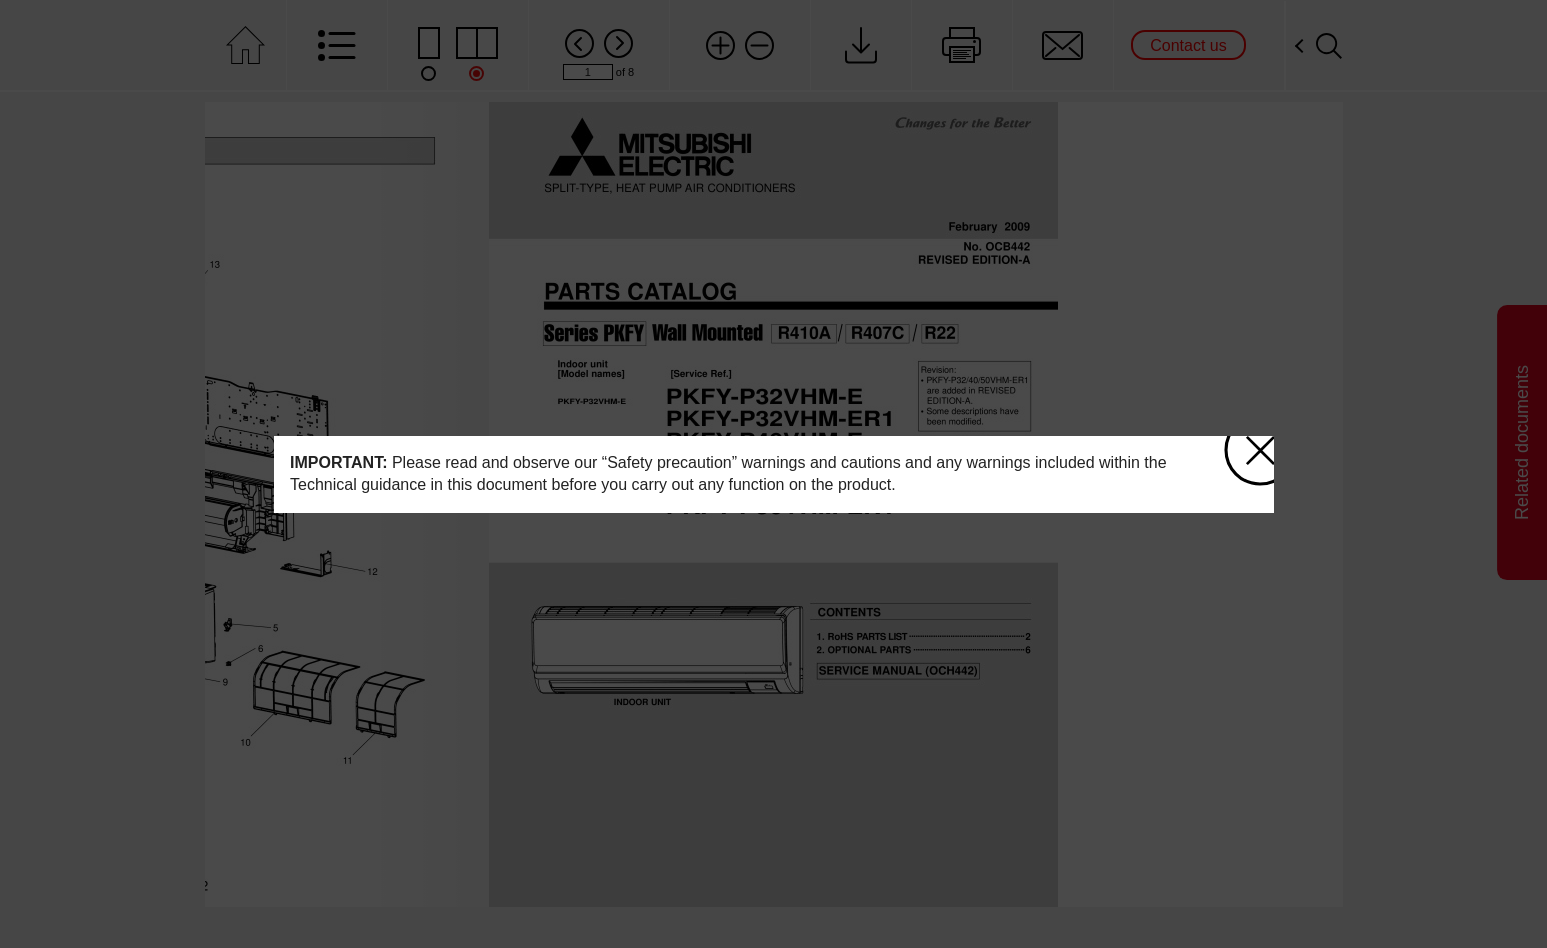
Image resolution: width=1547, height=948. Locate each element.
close (1250, 442)
